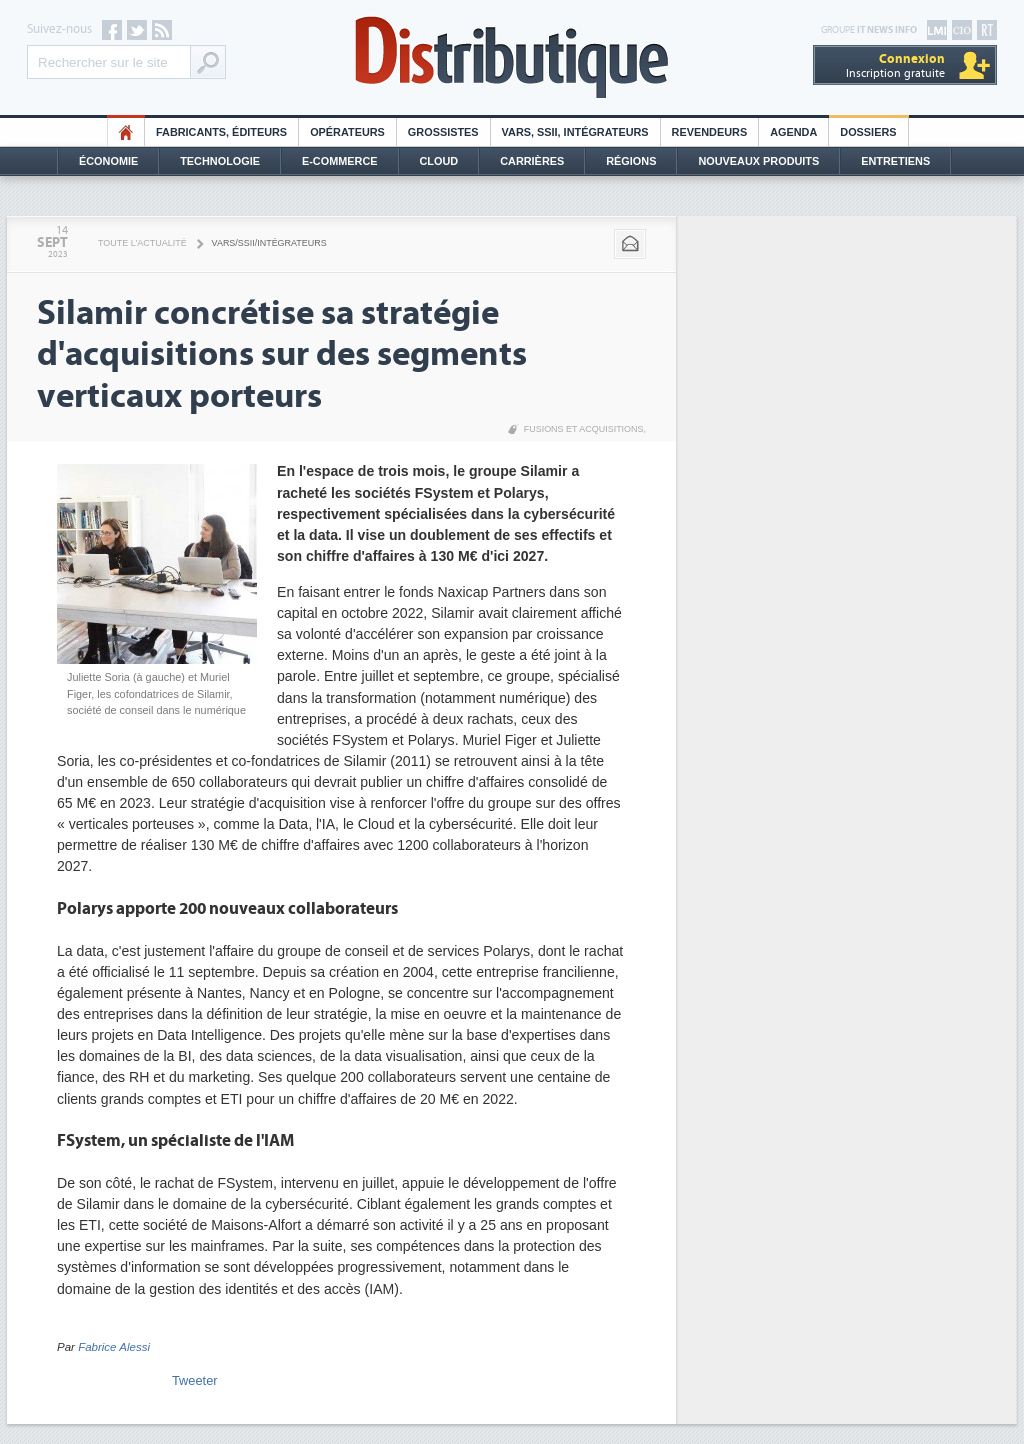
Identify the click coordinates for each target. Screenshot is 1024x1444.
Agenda (793, 132)
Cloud (439, 161)
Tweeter (195, 1380)
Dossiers (868, 132)
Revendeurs (710, 132)
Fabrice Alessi (114, 1347)
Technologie (220, 161)
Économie (108, 161)
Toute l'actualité (142, 243)
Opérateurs (347, 132)
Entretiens (895, 161)
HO (126, 132)
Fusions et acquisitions (584, 429)
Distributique (512, 57)
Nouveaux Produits (758, 161)
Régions (631, 161)
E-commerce (340, 161)
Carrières (532, 161)
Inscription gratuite (895, 65)
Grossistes (443, 132)
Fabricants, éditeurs (221, 132)
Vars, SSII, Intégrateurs (575, 132)
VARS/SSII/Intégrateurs (269, 243)
